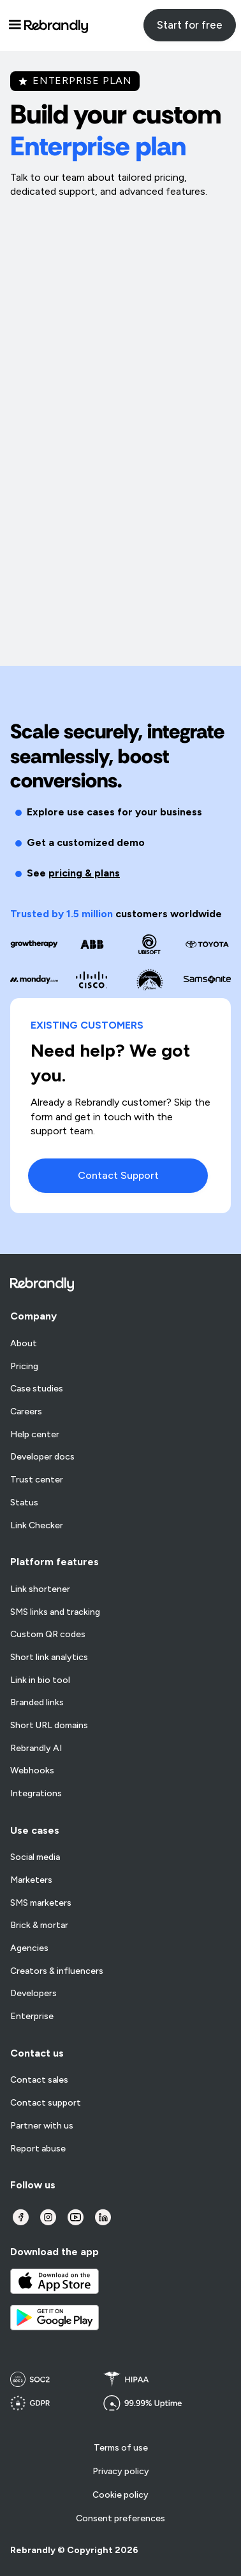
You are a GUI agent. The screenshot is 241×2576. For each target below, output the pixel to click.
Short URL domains (49, 1726)
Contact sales (39, 2080)
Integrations (36, 1794)
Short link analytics (49, 1657)
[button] (14, 25)
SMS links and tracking (55, 1612)
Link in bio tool (40, 1680)
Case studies (36, 1389)
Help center (34, 1435)
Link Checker (36, 1526)
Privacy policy (120, 2471)
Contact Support (118, 1175)
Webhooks (32, 1771)
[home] (56, 25)
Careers (26, 1412)
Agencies (29, 1948)
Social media (35, 1857)
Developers (33, 1993)
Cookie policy (120, 2494)
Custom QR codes (47, 1634)
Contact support (45, 2103)
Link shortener (40, 1589)
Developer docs (42, 1457)
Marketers (31, 1880)
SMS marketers (40, 1903)
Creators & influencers (56, 1971)
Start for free (190, 24)
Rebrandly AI (36, 1748)
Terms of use (121, 2447)
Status (24, 1503)
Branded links (37, 1703)
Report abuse (38, 2149)
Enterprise (32, 2016)
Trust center (36, 1480)
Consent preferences (120, 2518)
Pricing (24, 1367)
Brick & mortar (39, 1925)
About (23, 1344)
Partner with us (41, 2126)
